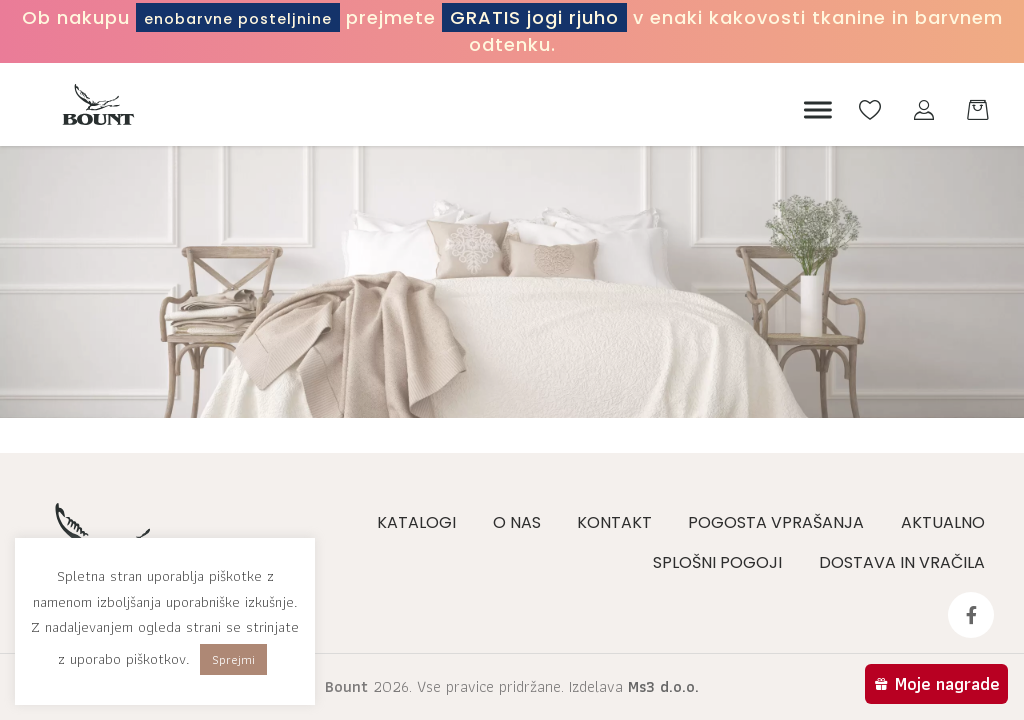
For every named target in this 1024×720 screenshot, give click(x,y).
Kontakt (621, 522)
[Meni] (813, 109)
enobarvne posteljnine (284, 17)
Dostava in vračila (906, 562)
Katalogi (426, 522)
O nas (525, 522)
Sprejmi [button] (233, 659)
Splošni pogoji (723, 562)
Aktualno (947, 522)
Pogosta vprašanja (782, 522)
